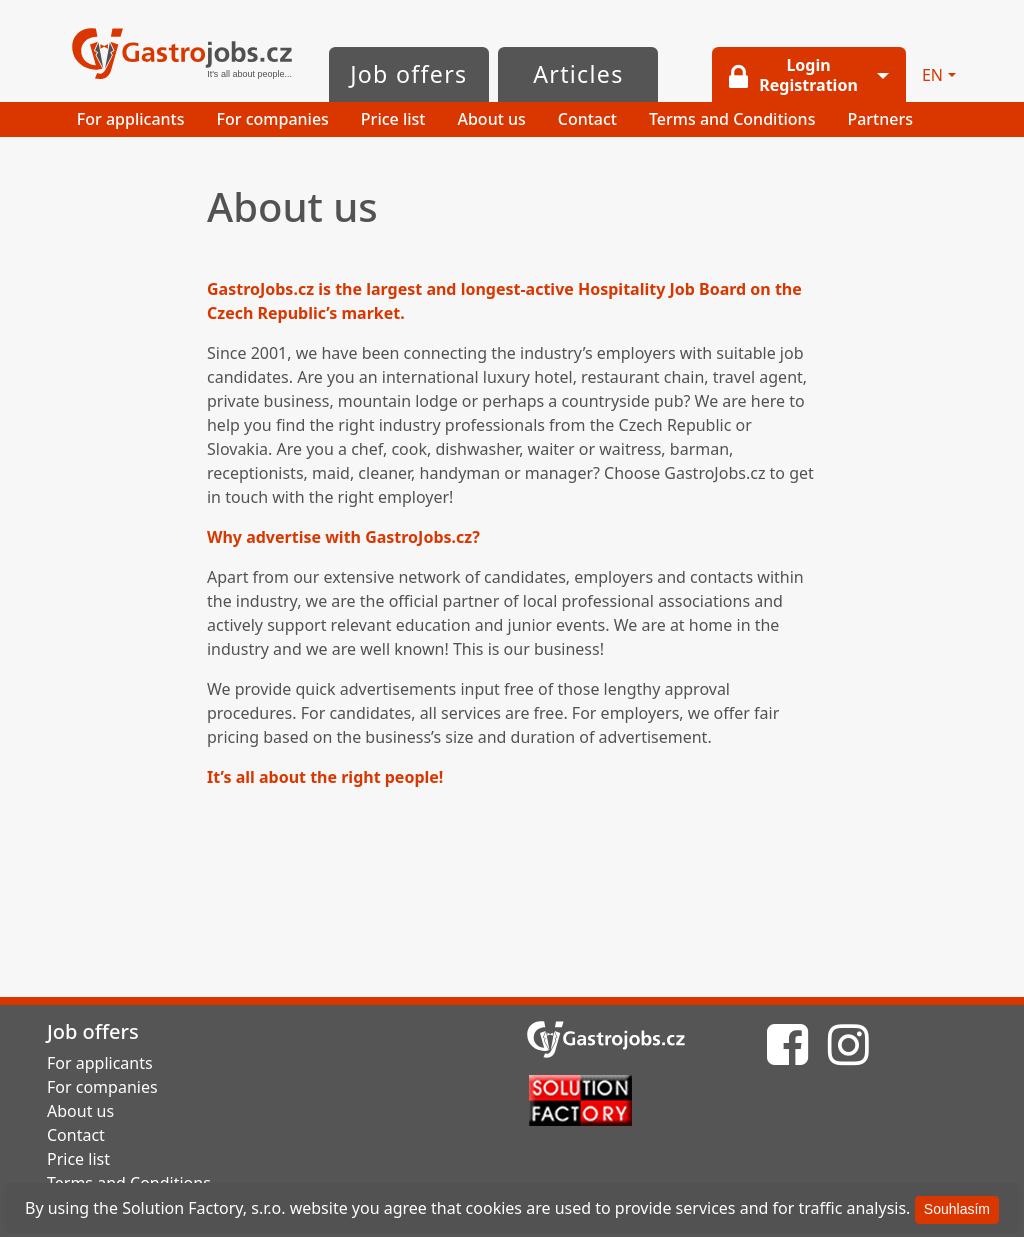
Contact (587, 119)
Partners (880, 119)
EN (932, 75)
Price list (393, 119)
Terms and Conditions (732, 119)
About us (491, 119)
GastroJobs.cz (182, 55)
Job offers (408, 74)
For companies (273, 119)
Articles (578, 74)
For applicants (131, 119)
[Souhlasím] (957, 1210)
